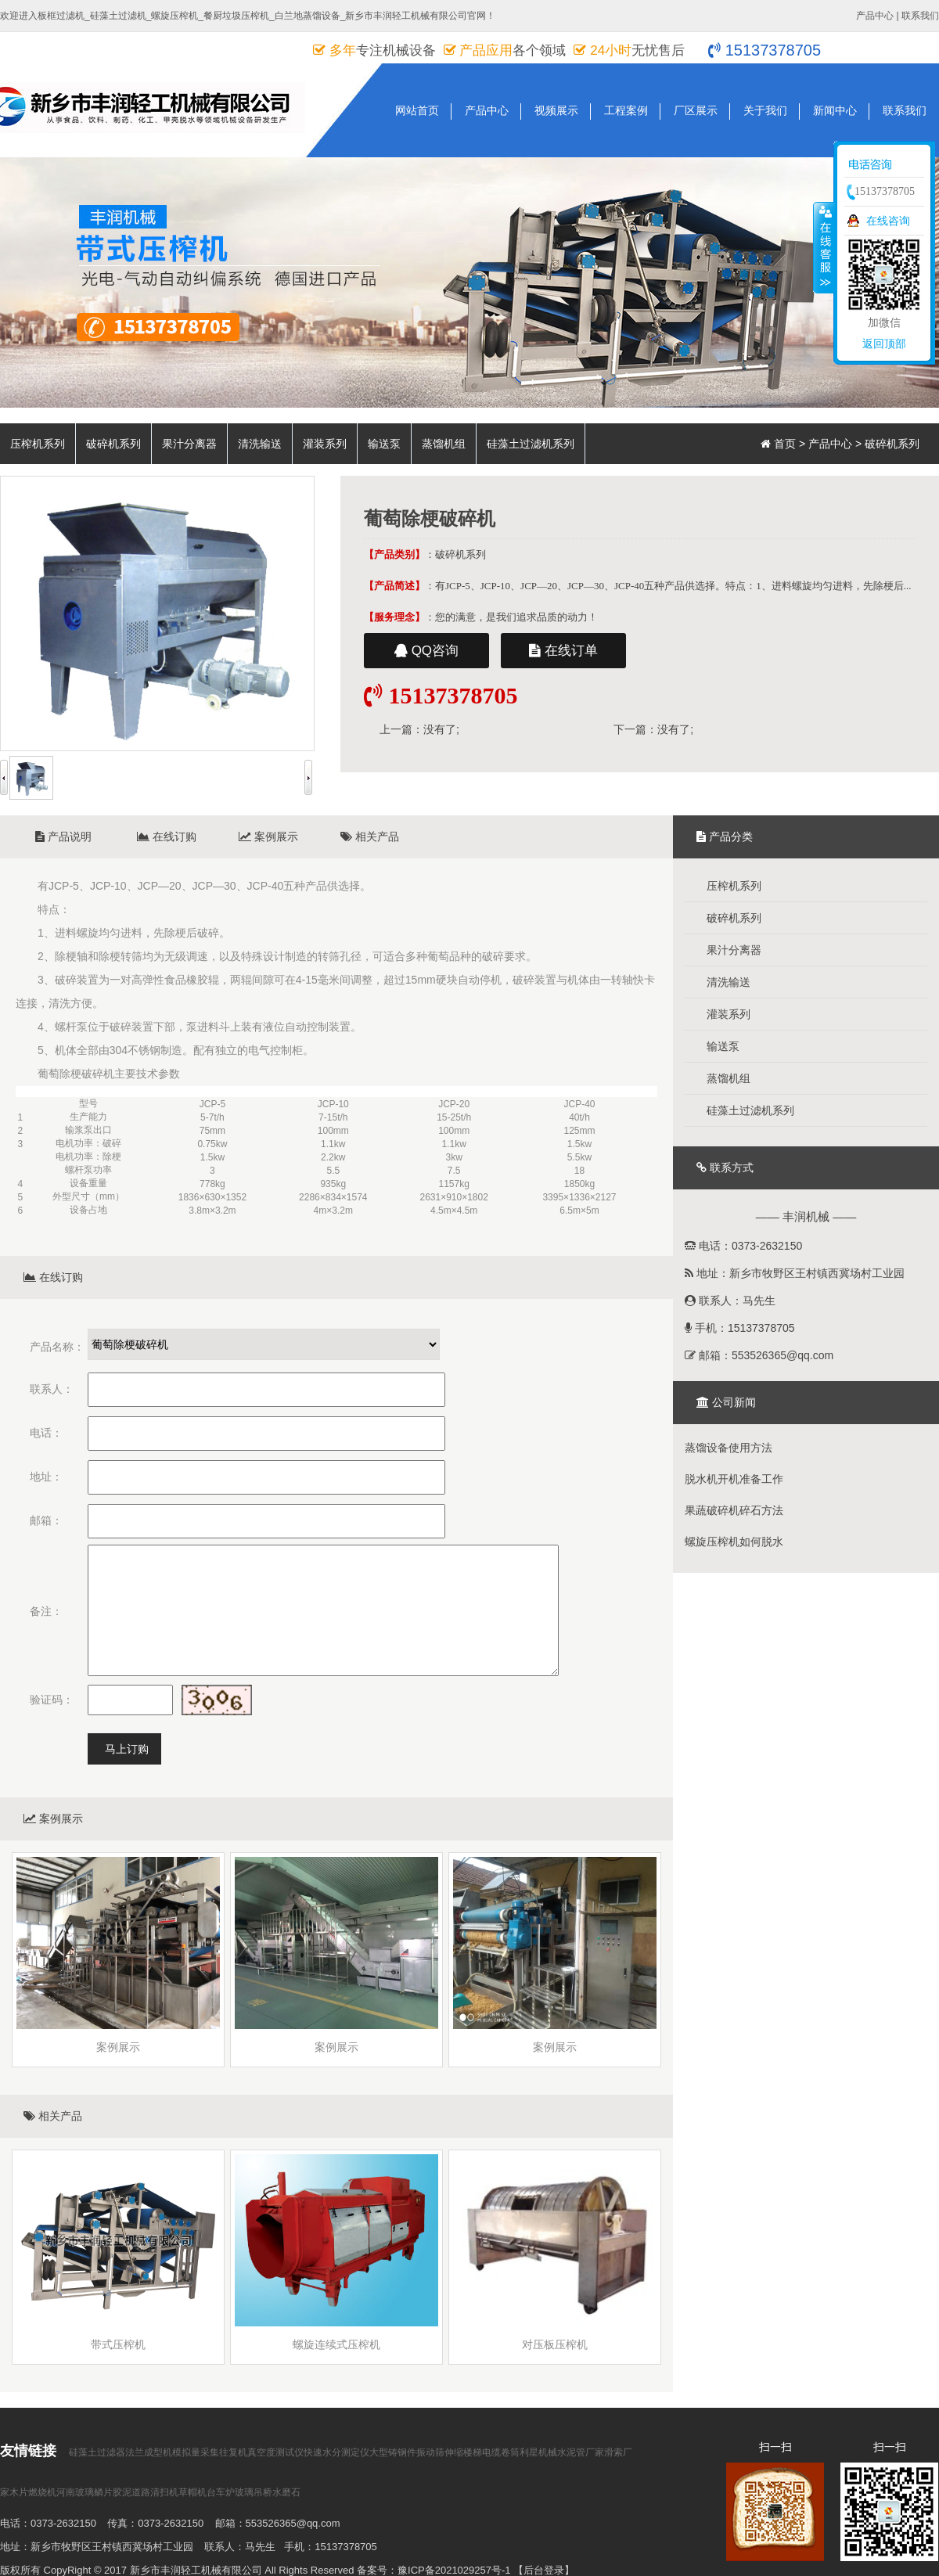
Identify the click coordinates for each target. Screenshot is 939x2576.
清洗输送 (260, 443)
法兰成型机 (148, 2452)
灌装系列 (325, 443)
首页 (785, 443)
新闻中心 (835, 110)
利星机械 (538, 2452)
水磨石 (286, 2492)
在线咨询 (888, 220)
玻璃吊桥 (253, 2492)
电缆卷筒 (501, 2452)
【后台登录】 (543, 2570)
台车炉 (221, 2492)
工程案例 (626, 110)
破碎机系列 (113, 443)
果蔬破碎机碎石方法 (734, 1510)
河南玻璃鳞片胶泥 (93, 2492)
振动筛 (430, 2452)
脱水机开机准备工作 (734, 1479)
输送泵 (384, 443)
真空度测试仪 (275, 2452)
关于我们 (765, 110)
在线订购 (166, 836)
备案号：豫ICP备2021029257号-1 (434, 2570)
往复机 (233, 2452)
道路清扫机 (154, 2492)
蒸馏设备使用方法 (728, 1447)
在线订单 (563, 650)
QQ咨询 (426, 650)
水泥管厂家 (580, 2452)
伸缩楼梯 (463, 2452)
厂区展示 (696, 110)
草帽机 (192, 2492)
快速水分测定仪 (336, 2452)
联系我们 (920, 15)
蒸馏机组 (444, 443)
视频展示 (556, 110)
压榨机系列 (37, 443)
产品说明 (63, 836)
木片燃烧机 (32, 2492)
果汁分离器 (189, 443)
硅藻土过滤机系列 (530, 443)
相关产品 (369, 836)
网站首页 (417, 110)
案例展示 (268, 836)
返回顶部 (884, 343)
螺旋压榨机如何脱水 (734, 1541)
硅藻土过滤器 (97, 2452)
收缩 (824, 247)
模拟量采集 (195, 2452)
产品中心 (875, 15)
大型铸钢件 (392, 2452)
